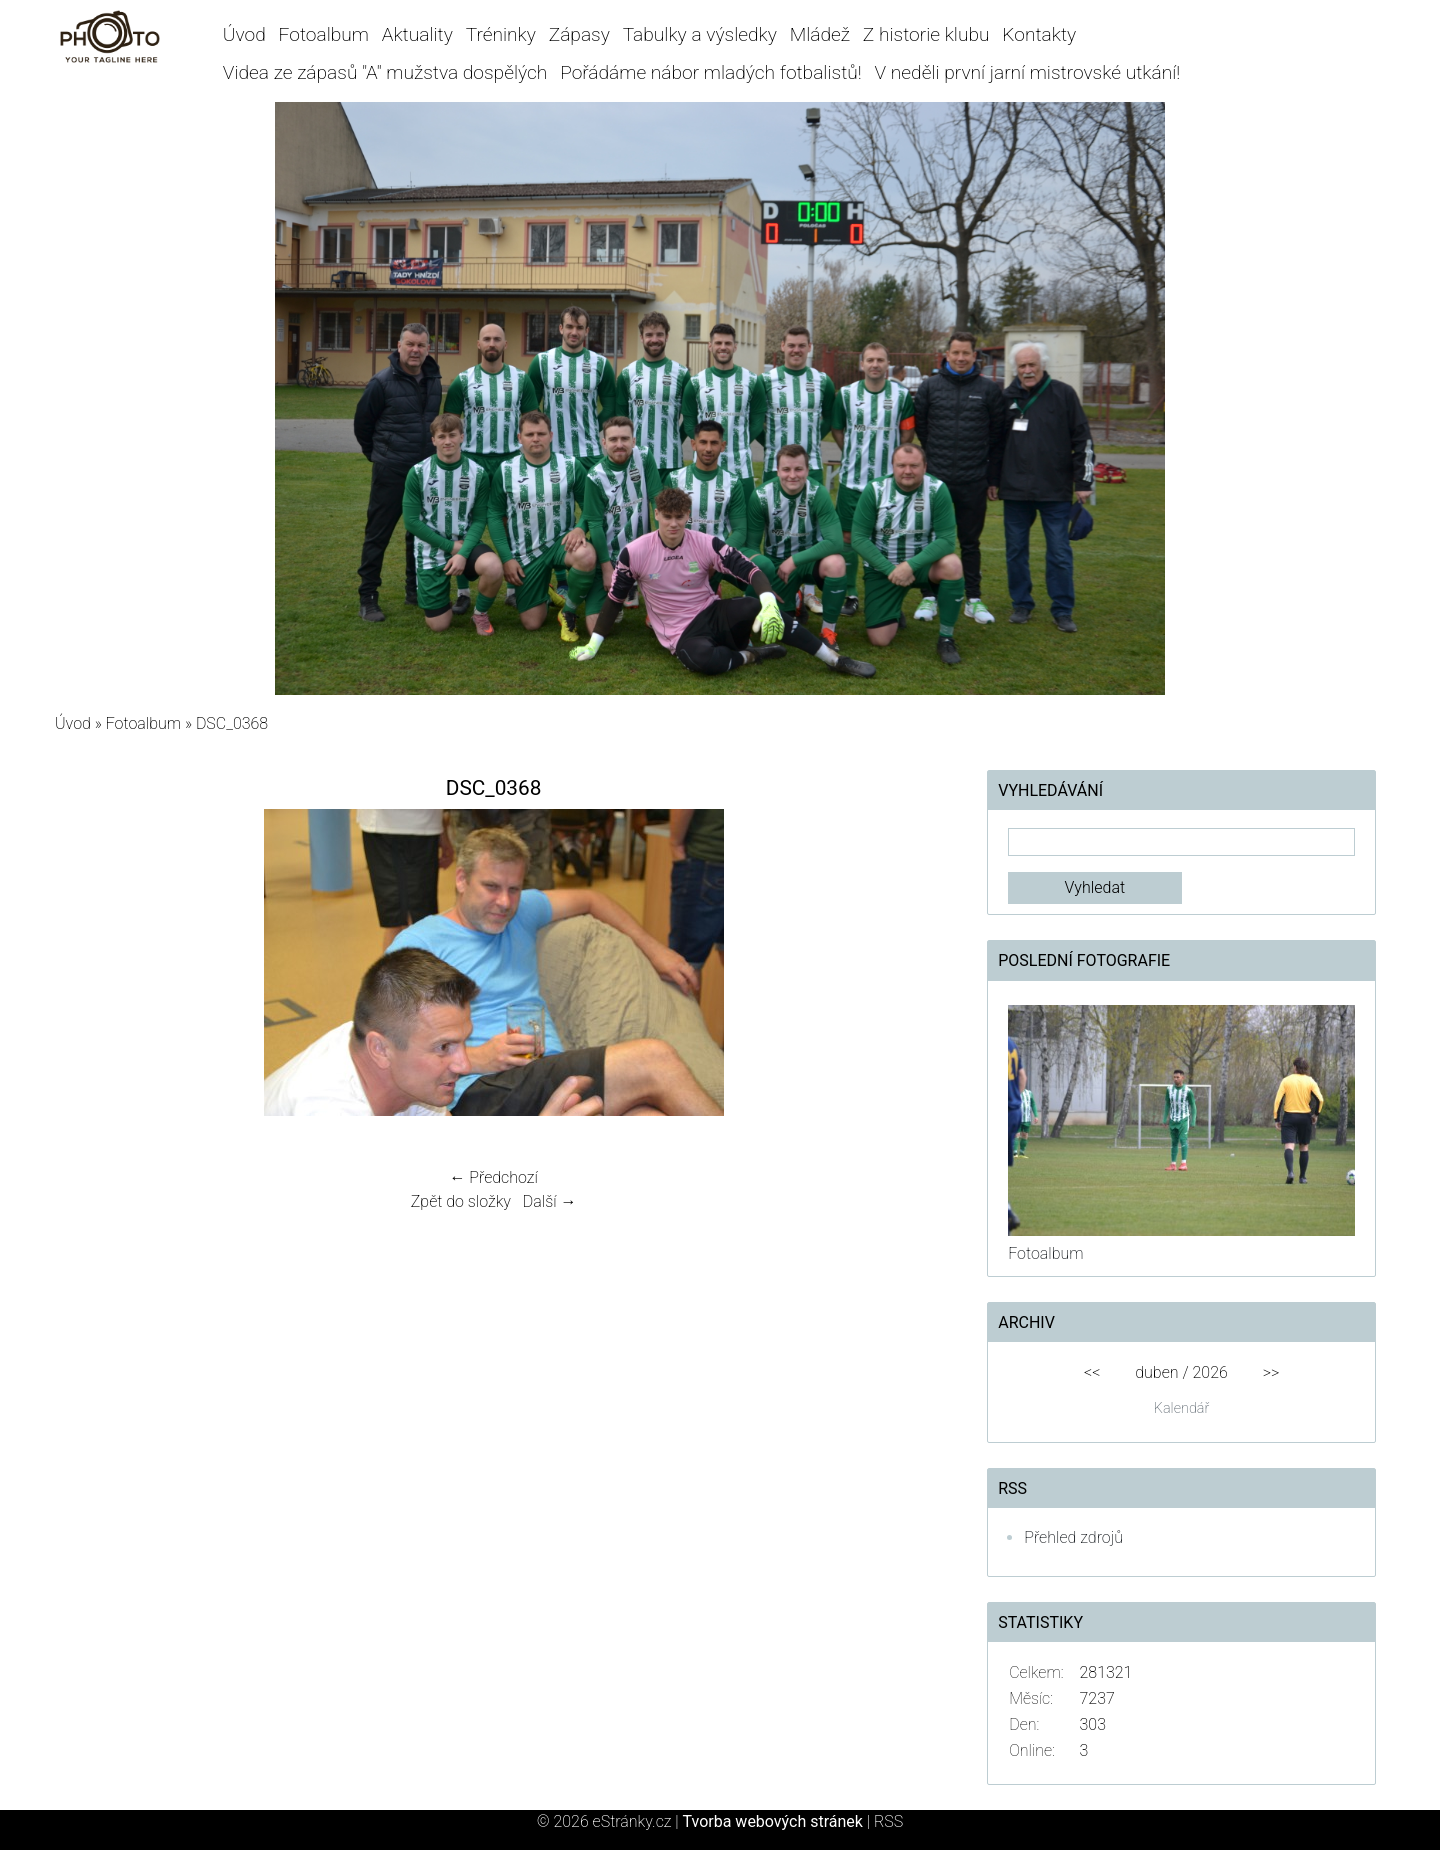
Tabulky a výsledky (700, 34)
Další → (550, 1201)
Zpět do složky (461, 1201)
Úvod (244, 34)
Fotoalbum (324, 34)
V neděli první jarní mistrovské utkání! (1028, 72)
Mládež (820, 34)
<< (1092, 1372)
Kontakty (1039, 34)
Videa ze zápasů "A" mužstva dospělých (385, 72)
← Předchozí (493, 1177)
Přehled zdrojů (1073, 1537)
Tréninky (501, 34)
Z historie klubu (926, 34)
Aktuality (417, 34)
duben (1156, 1372)
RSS (888, 1821)
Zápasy (579, 34)
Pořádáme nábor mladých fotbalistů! (711, 72)
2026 (1210, 1372)
